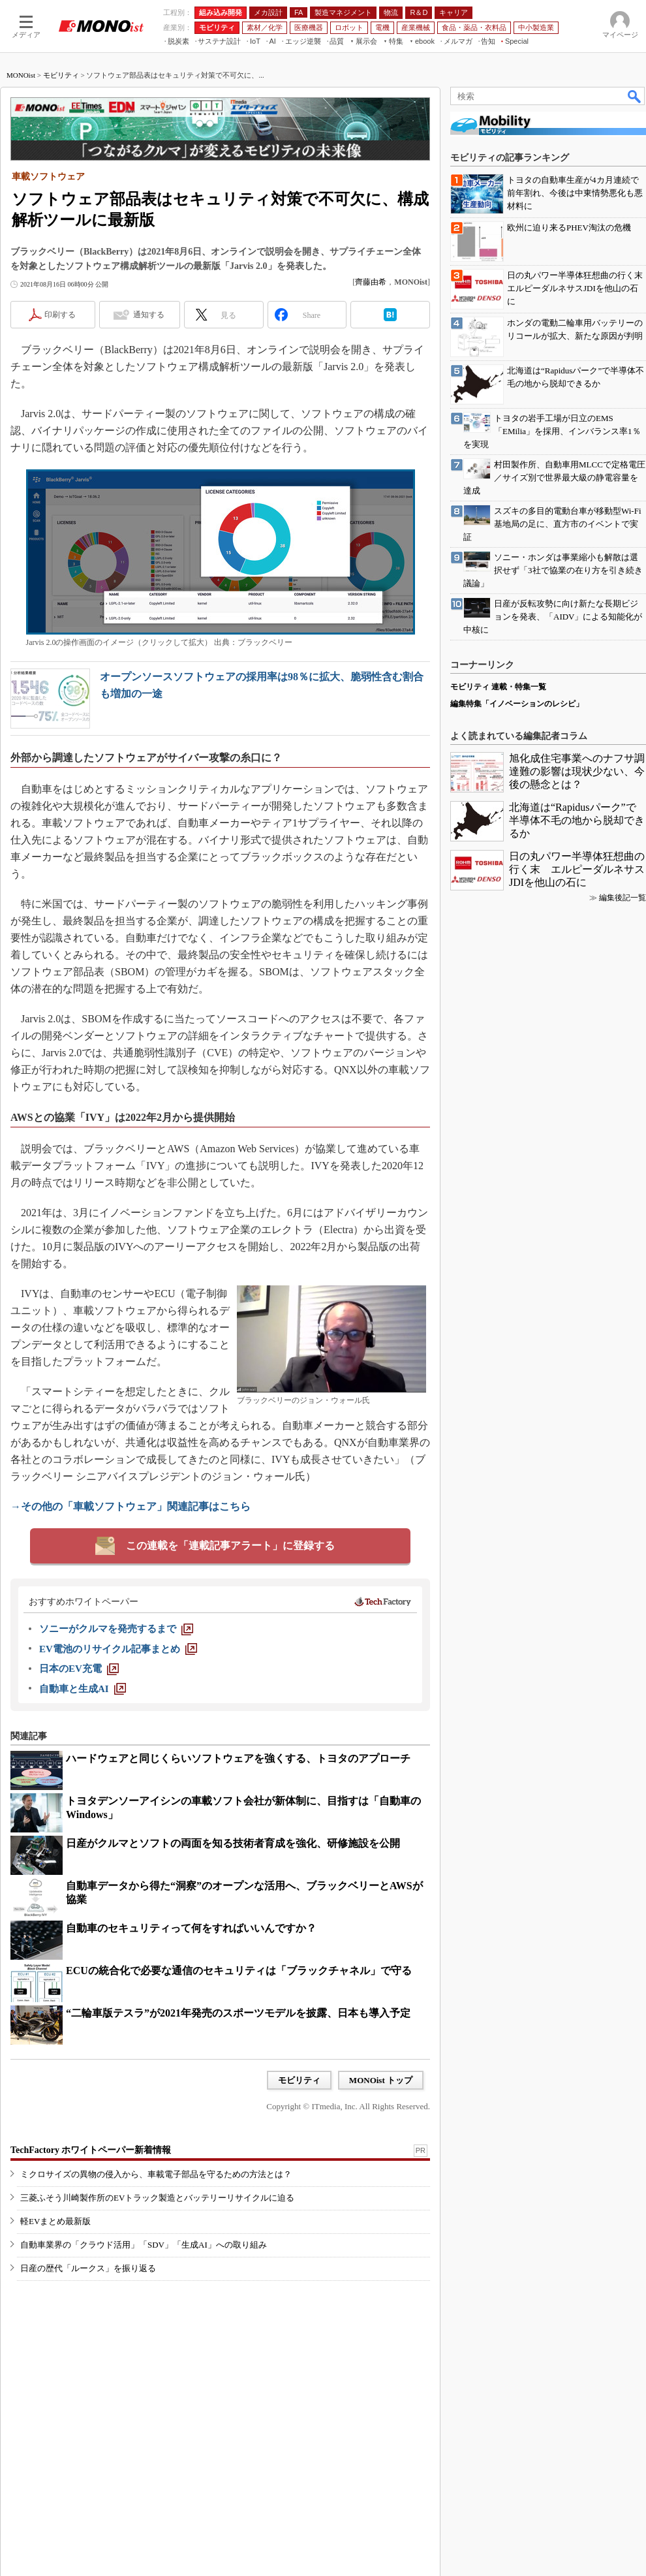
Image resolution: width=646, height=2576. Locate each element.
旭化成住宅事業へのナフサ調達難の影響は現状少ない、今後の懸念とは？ (577, 771)
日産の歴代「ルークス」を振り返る (88, 2268)
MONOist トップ (380, 2080)
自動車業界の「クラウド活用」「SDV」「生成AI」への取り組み (143, 2245)
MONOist (21, 75)
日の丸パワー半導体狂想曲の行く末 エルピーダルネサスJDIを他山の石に (577, 869)
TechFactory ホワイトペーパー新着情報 (90, 2150)
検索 (635, 96)
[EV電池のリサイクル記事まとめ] (118, 1649)
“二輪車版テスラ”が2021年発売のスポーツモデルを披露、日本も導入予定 (238, 2012)
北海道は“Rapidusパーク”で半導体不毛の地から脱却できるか (577, 820)
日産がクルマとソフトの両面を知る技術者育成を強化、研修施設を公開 (233, 1843)
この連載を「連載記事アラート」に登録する (230, 1545)
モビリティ (61, 75)
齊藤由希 (370, 282)
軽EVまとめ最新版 (55, 2221)
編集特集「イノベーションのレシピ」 (516, 703)
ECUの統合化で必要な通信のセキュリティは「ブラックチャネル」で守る (239, 1970)
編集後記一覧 (622, 897)
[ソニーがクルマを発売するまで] (116, 1629)
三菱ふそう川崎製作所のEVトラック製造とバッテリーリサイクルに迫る (157, 2198)
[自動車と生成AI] (82, 1689)
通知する (148, 314)
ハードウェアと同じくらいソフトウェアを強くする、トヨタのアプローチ (238, 1758)
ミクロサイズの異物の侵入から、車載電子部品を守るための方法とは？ (156, 2174)
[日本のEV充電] (79, 1668)
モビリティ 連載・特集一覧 (498, 686)
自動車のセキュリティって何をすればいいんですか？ (191, 1928)
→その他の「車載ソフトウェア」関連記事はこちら (130, 1506)
